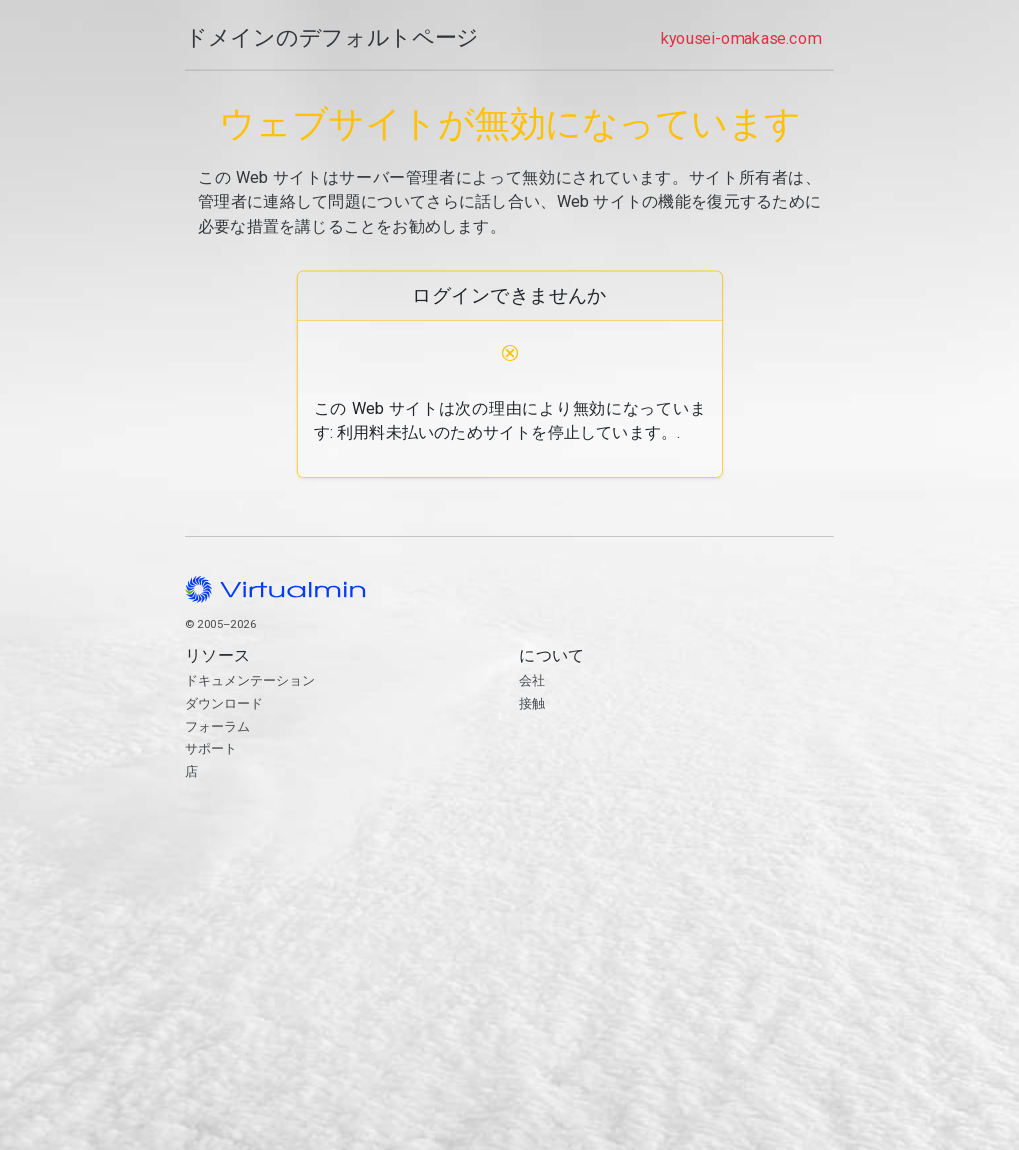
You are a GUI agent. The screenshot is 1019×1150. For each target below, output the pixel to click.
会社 (532, 680)
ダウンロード (224, 703)
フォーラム (217, 726)
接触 (676, 778)
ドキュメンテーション (250, 680)
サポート (211, 748)
